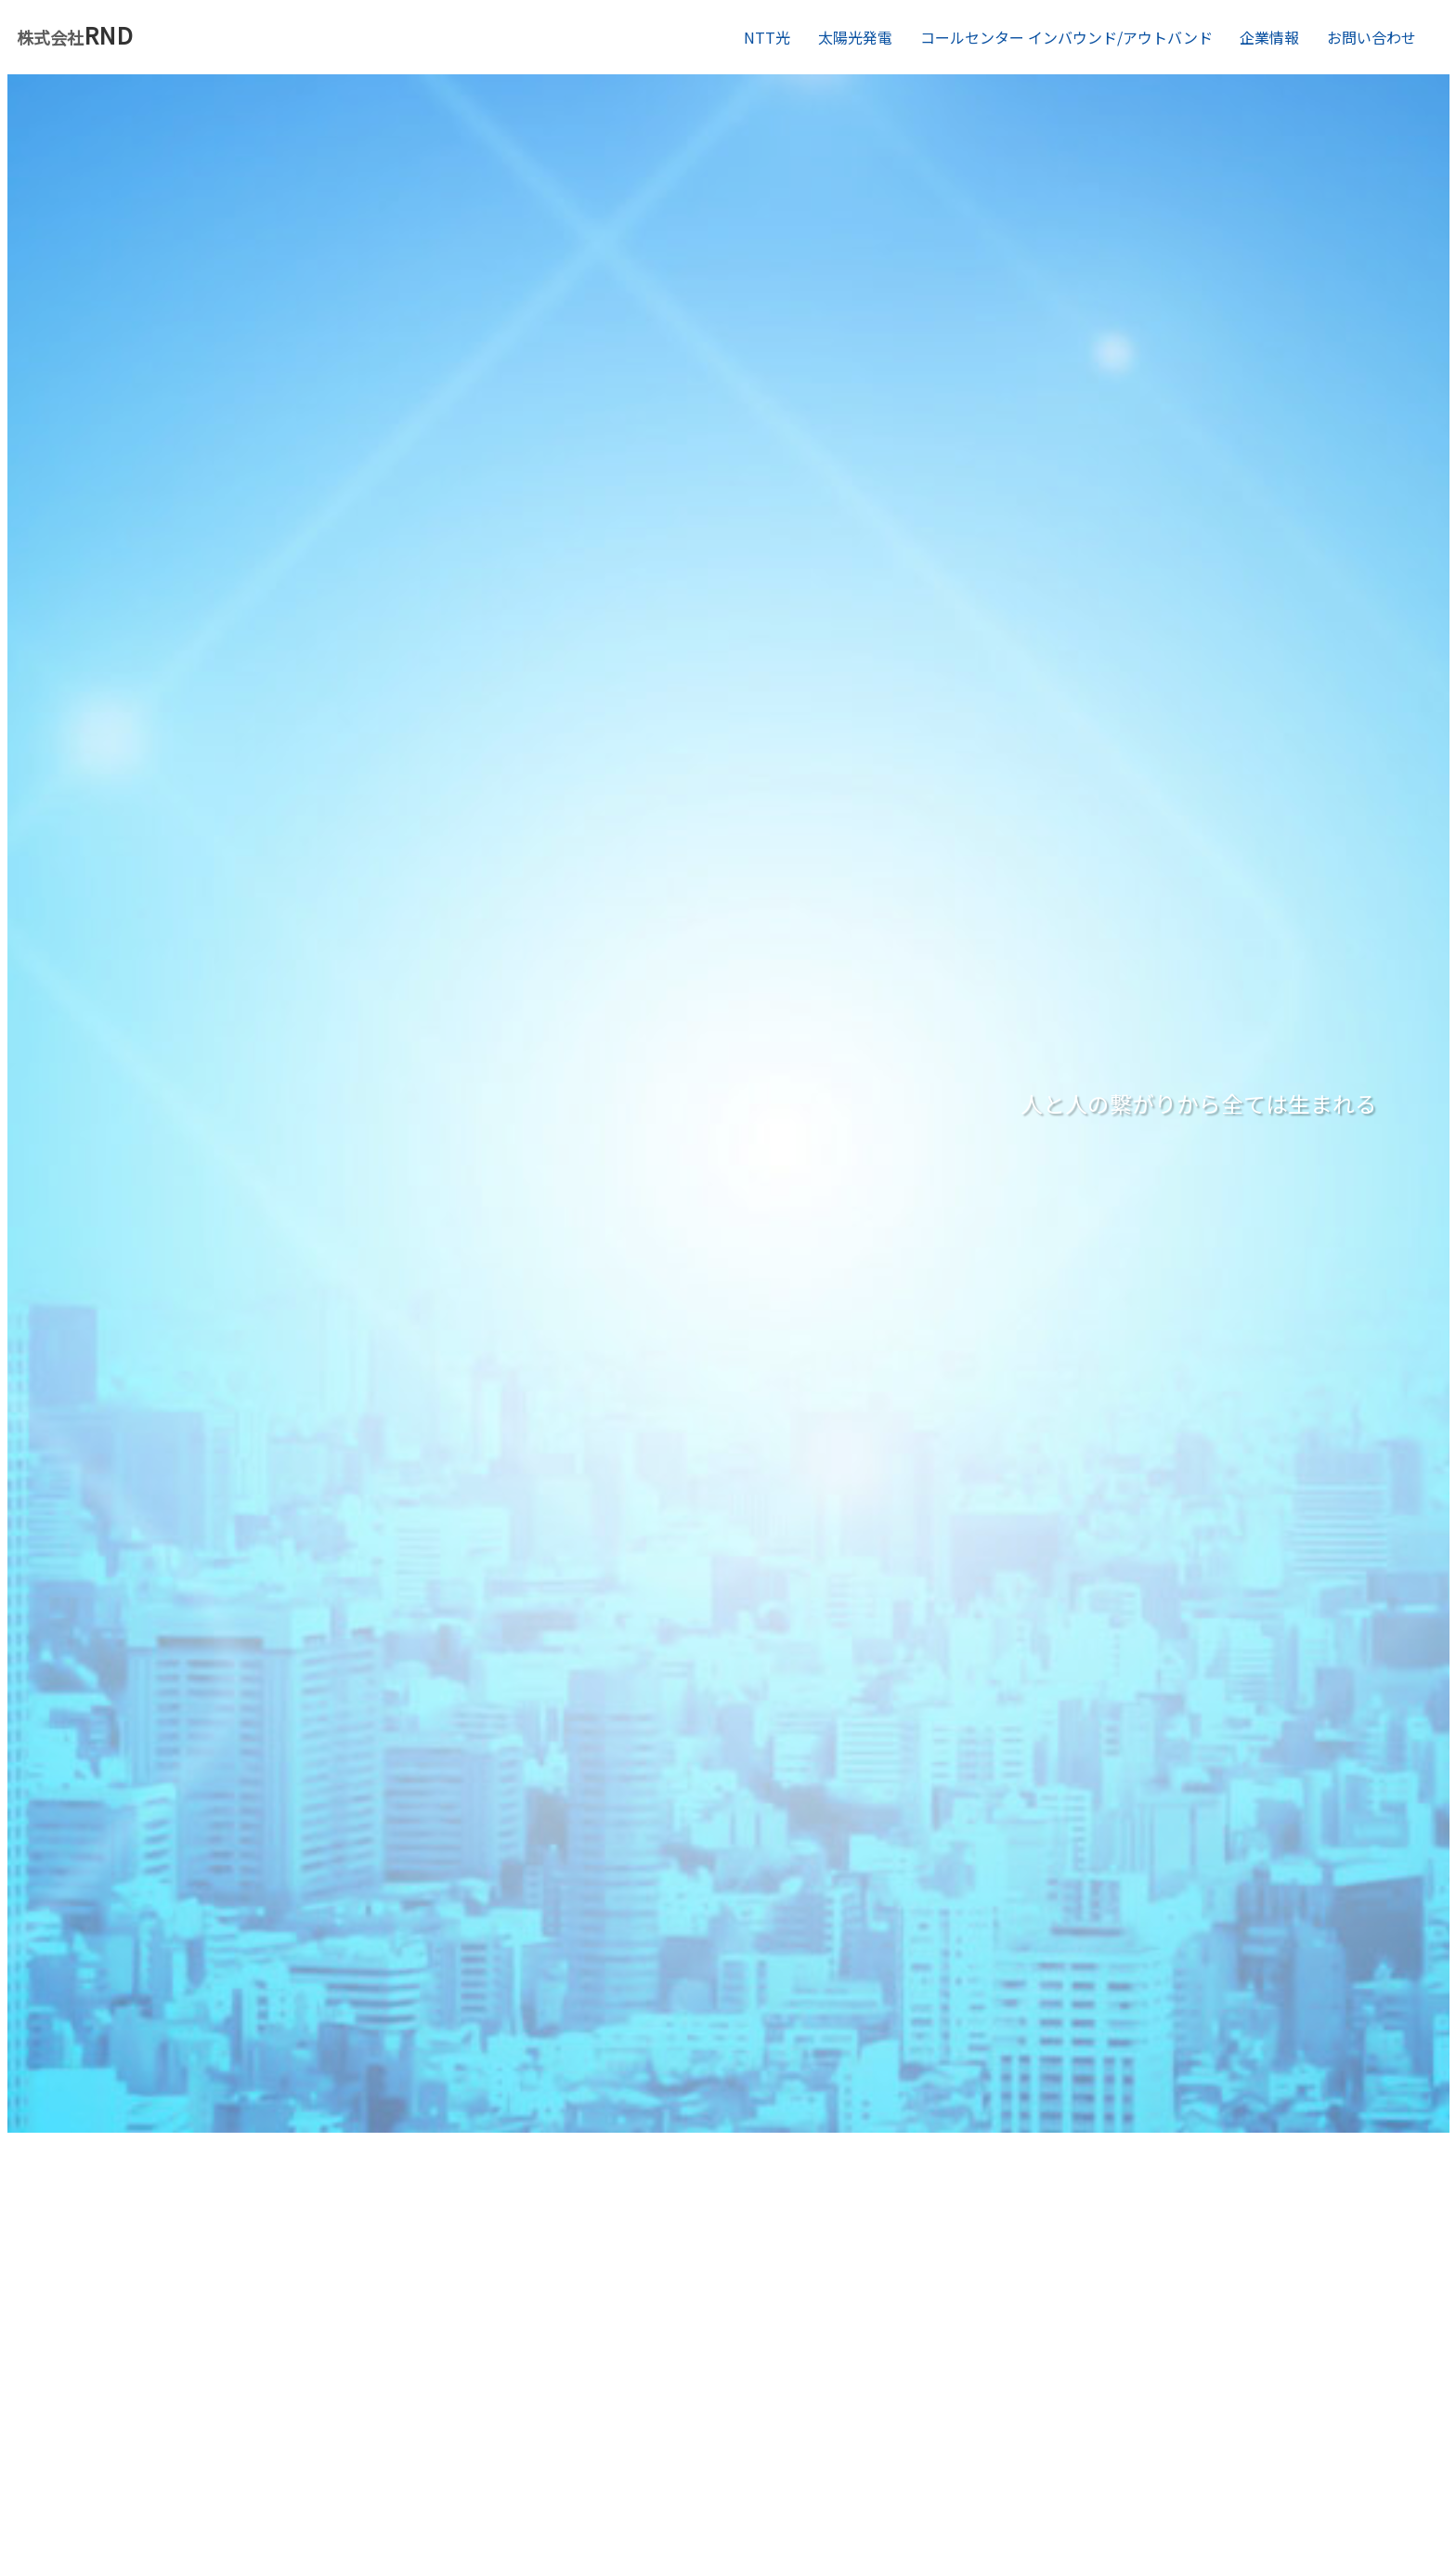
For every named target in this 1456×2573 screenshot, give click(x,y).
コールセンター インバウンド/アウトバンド (1066, 37)
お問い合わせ (1371, 37)
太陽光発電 (855, 37)
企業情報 (1269, 37)
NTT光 (767, 37)
